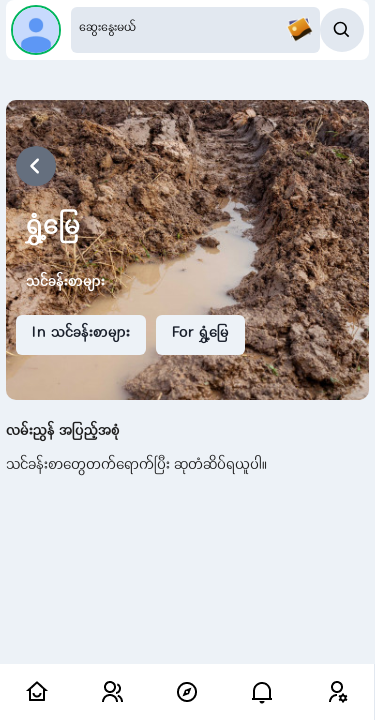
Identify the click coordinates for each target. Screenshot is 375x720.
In (81, 334)
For (200, 334)
